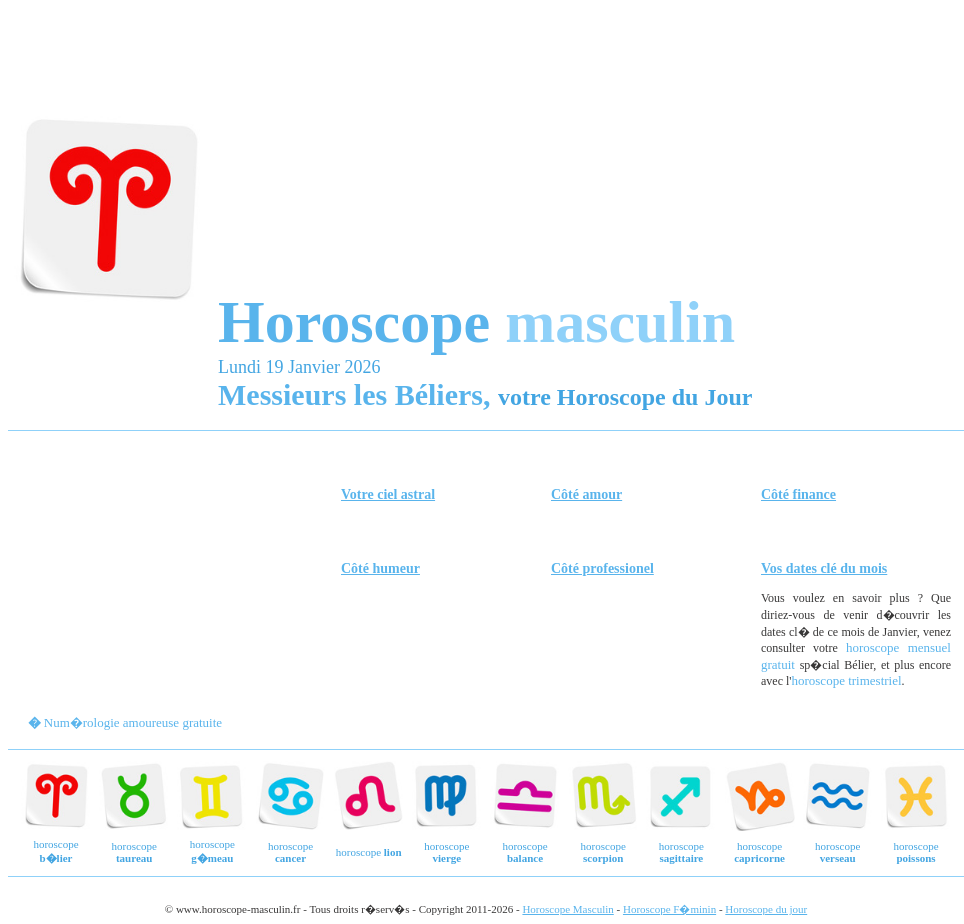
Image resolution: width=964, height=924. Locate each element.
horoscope (134, 852)
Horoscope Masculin (567, 909)
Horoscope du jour (766, 909)
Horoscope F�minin (669, 909)
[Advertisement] (480, 148)
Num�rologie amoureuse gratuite (133, 722)
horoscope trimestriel (846, 680)
